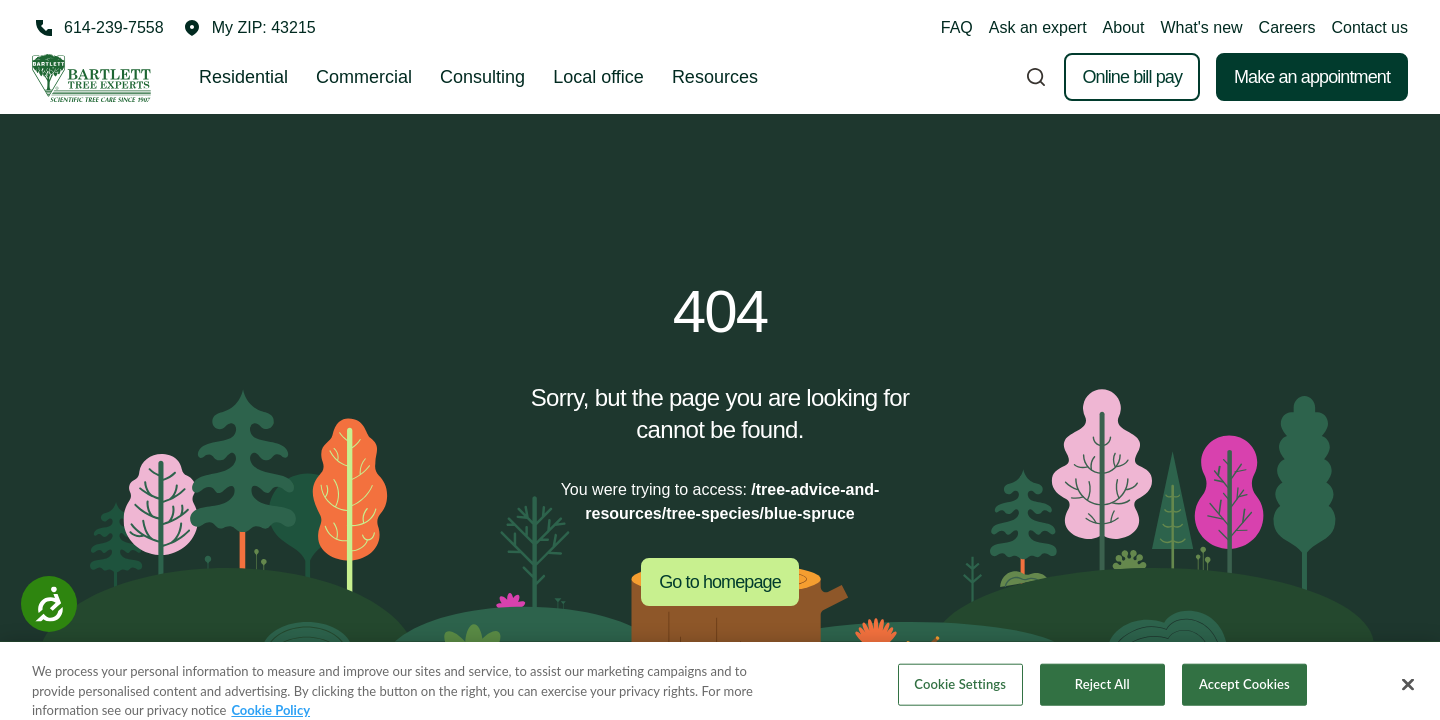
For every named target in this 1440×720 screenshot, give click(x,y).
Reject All (1102, 693)
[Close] (1408, 694)
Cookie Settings (960, 693)
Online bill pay (1132, 77)
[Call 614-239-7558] (98, 28)
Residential (243, 77)
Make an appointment (1312, 77)
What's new (1201, 27)
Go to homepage (720, 582)
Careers (1287, 27)
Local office (598, 77)
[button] (250, 28)
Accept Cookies (1244, 693)
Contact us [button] (1370, 27)
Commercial (364, 77)
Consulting (482, 77)
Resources (715, 77)
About (1124, 27)
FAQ (957, 27)
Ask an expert (1038, 27)
